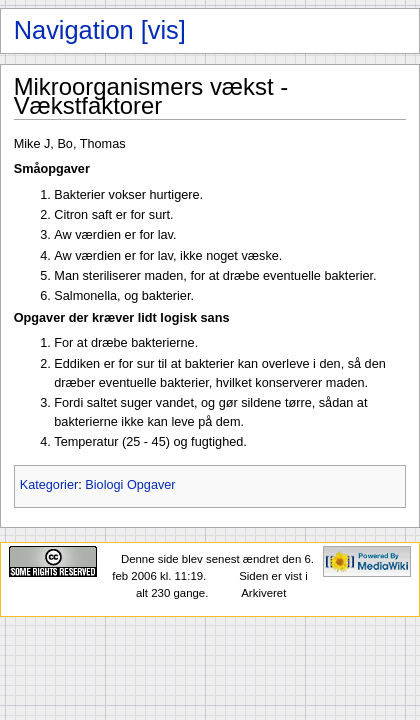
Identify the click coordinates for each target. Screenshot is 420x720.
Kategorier (49, 485)
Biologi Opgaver (130, 485)
